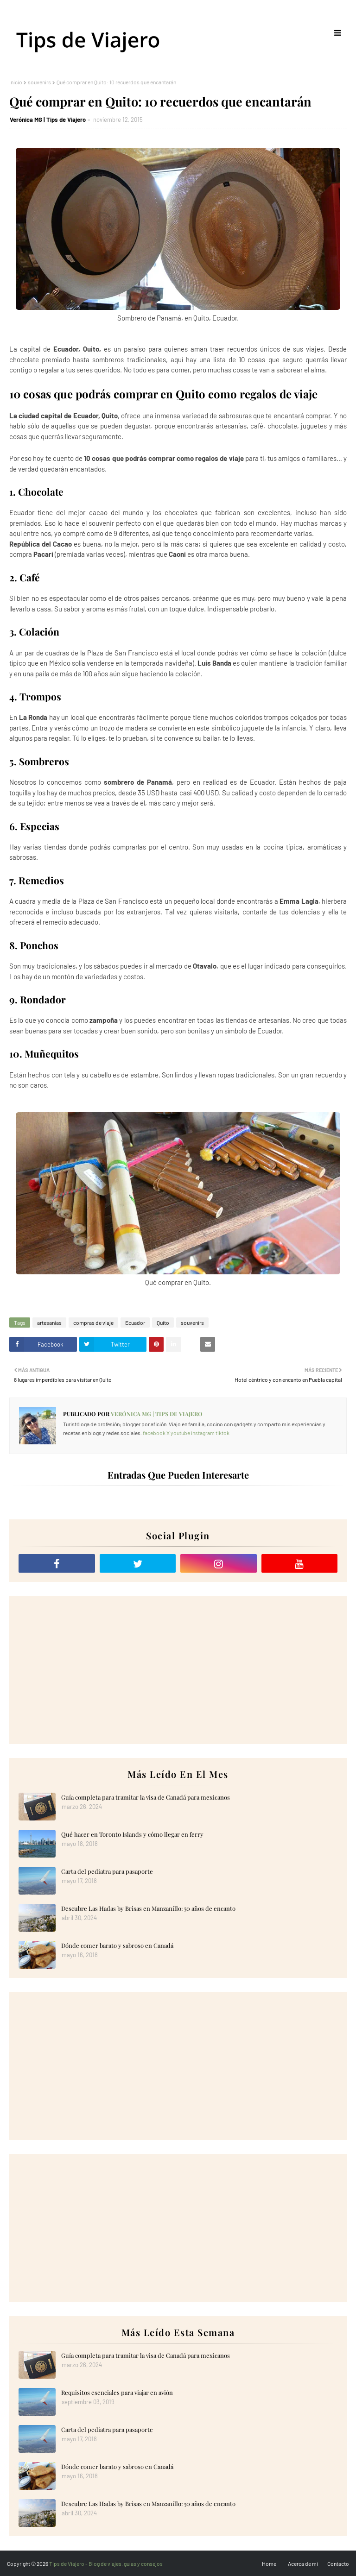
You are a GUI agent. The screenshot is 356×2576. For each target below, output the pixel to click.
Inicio (15, 82)
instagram (203, 1433)
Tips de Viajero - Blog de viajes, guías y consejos (106, 2563)
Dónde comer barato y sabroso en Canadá (117, 1945)
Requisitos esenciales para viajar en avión (117, 2392)
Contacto (338, 2563)
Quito (163, 1322)
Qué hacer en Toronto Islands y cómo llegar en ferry (132, 1834)
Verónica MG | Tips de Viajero (48, 119)
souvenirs (39, 82)
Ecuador (135, 1322)
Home (269, 2563)
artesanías (49, 1322)
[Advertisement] (178, 1670)
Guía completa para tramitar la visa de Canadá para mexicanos (145, 1797)
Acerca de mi (303, 2563)
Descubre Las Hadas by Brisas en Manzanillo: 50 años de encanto (148, 1908)
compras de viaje (93, 1322)
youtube (180, 1433)
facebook (154, 1433)
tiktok (222, 1433)
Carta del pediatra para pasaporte (107, 1871)
